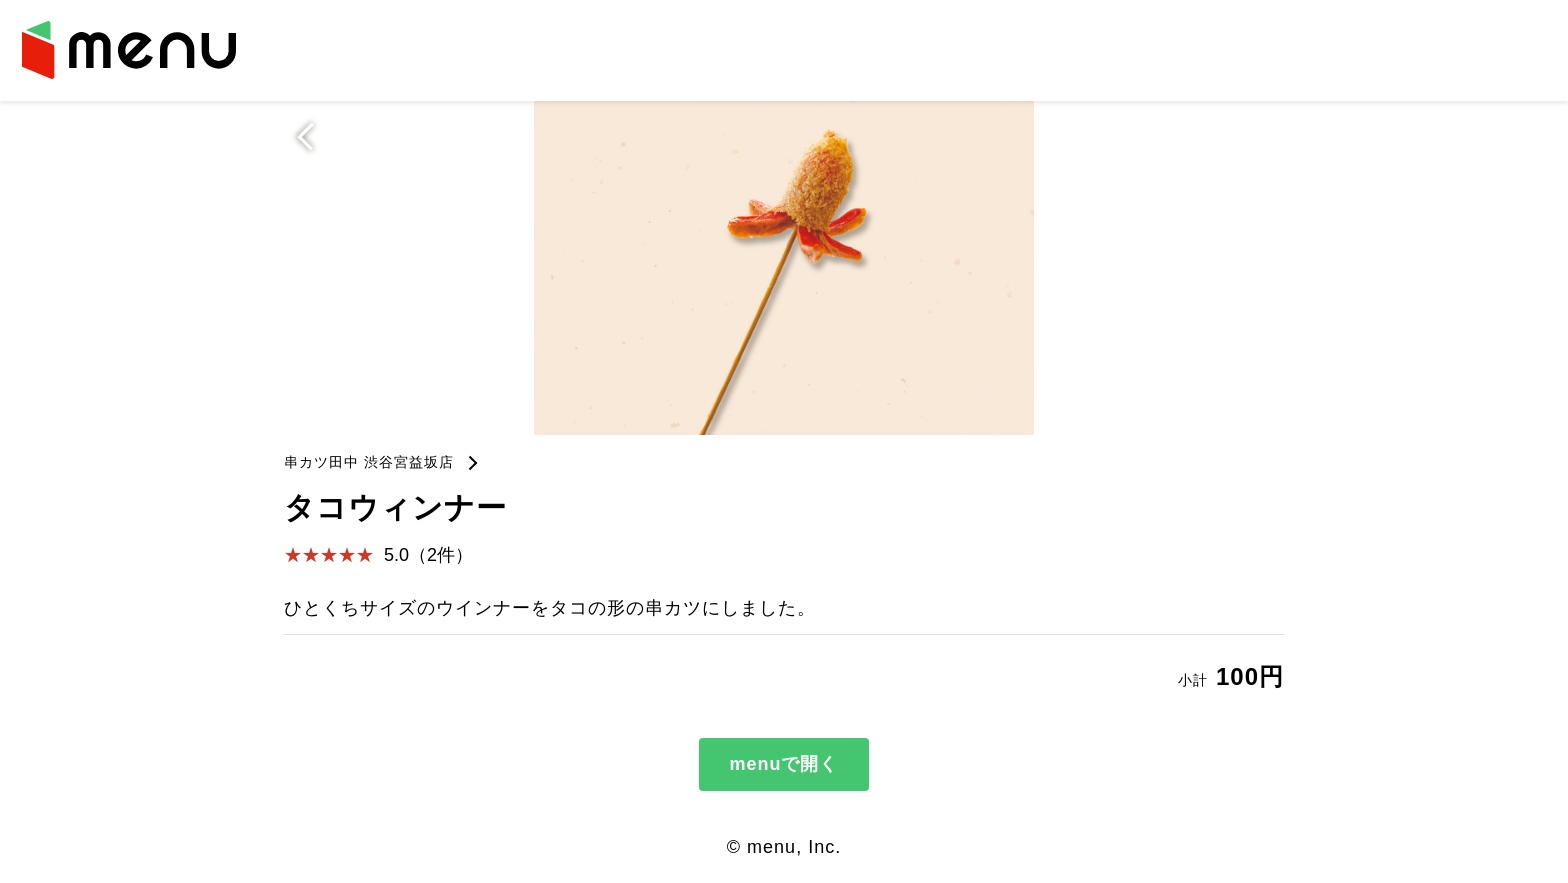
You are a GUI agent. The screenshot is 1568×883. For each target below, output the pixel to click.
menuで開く (783, 764)
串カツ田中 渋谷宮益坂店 (369, 462)
